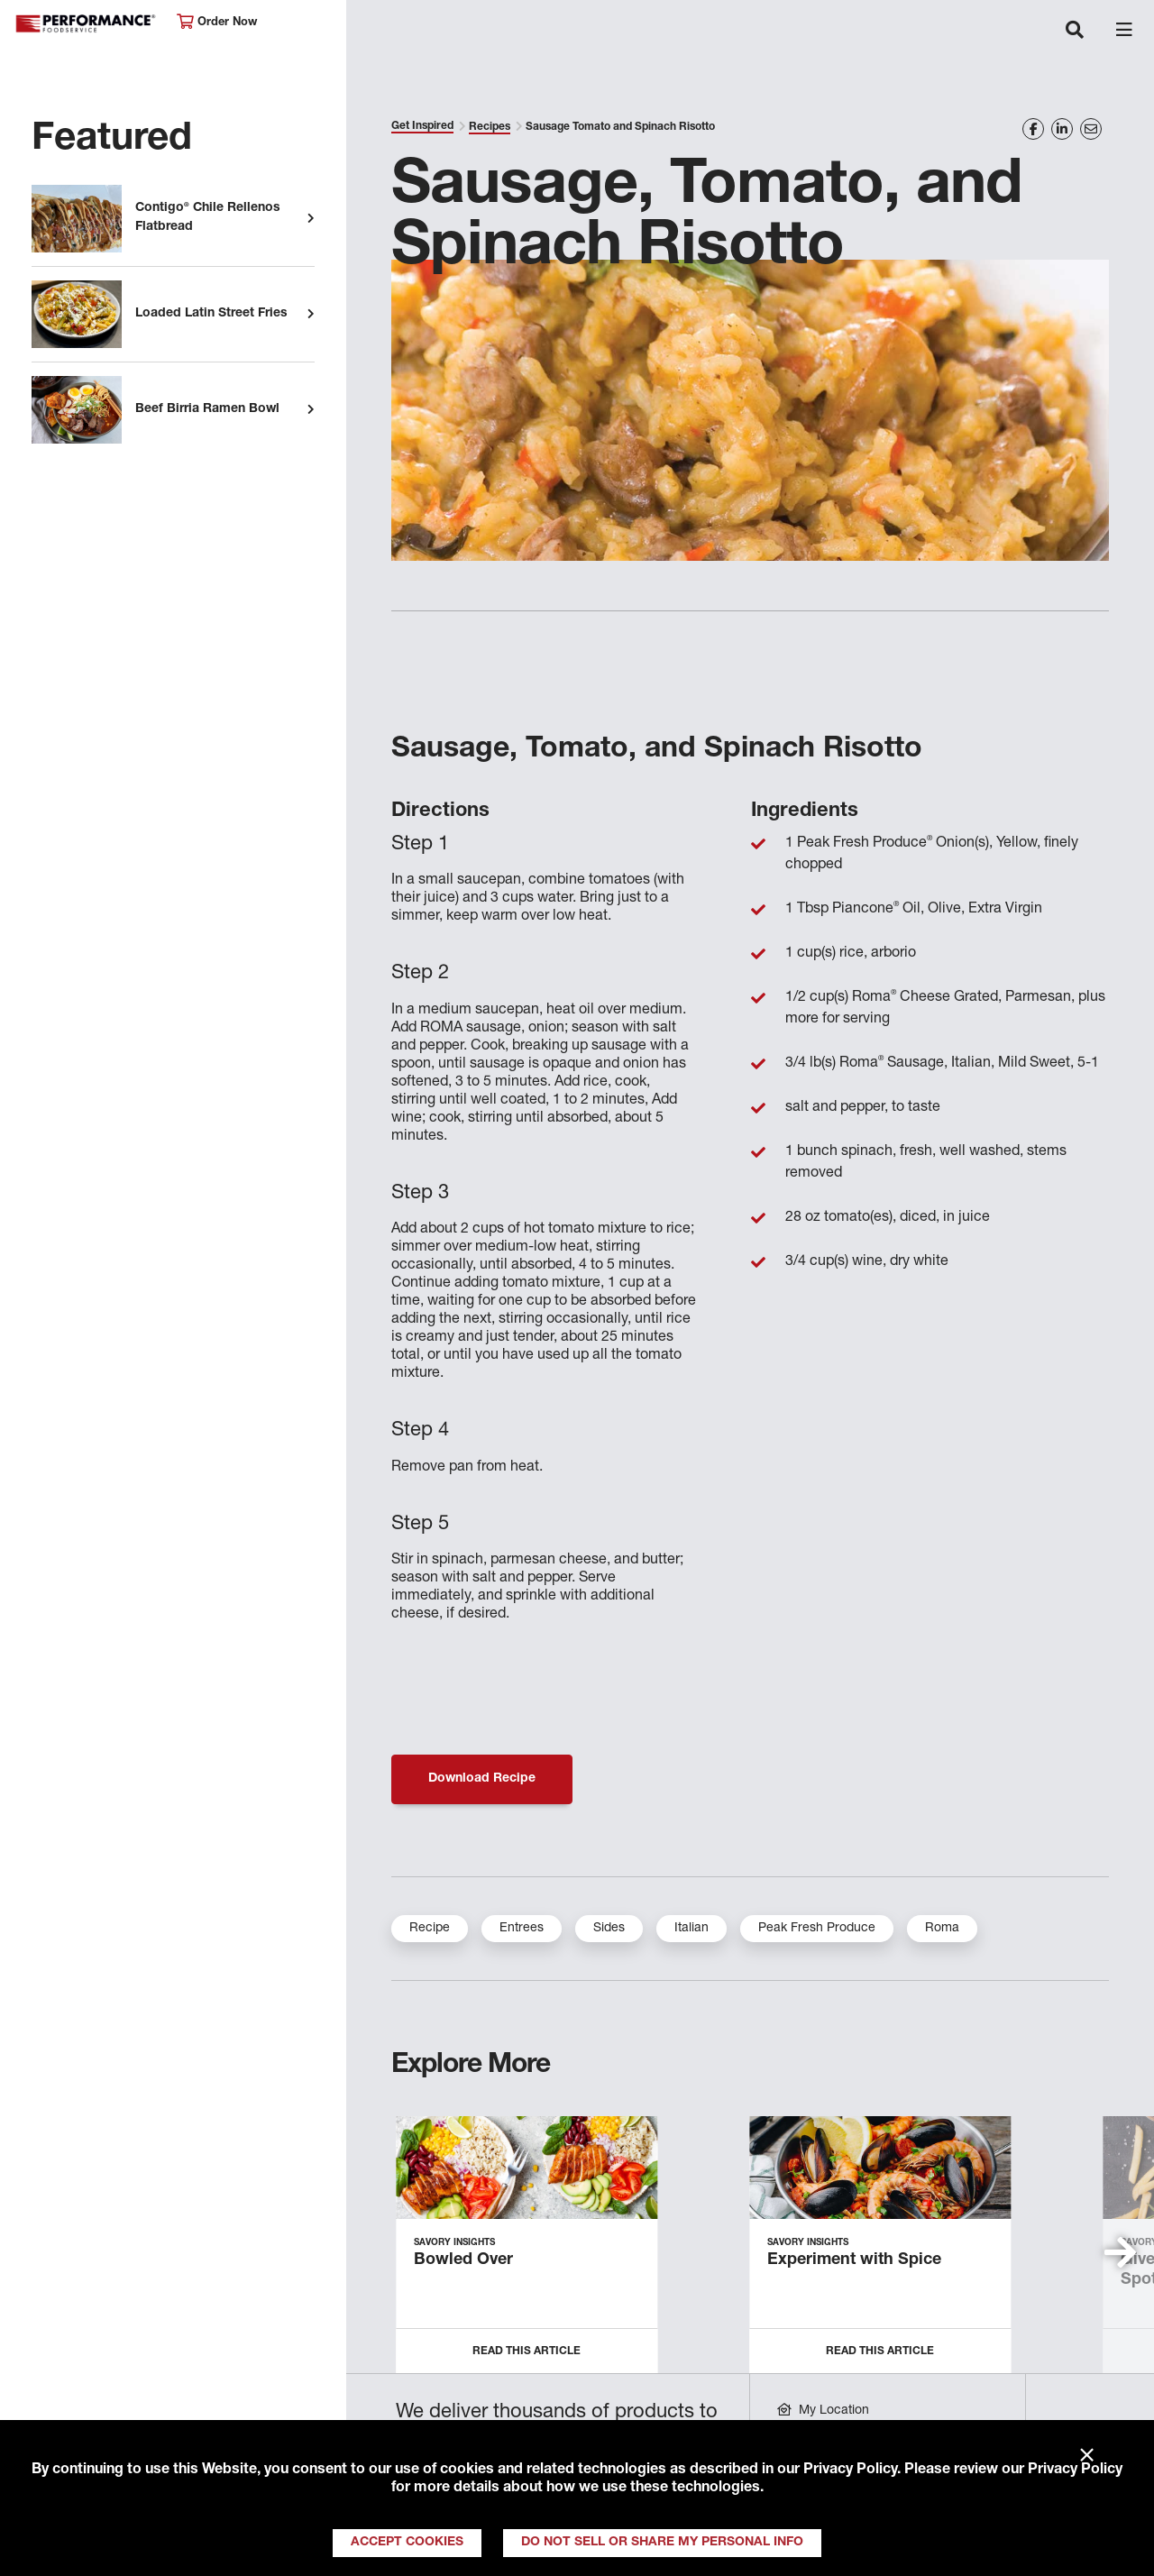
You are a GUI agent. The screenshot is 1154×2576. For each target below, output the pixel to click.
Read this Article (526, 2351)
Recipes (489, 127)
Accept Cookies (407, 2542)
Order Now (217, 22)
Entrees (521, 1928)
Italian (691, 1928)
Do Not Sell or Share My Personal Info (662, 2542)
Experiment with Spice (854, 2260)
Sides (609, 1928)
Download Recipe (482, 1779)
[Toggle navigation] (1074, 31)
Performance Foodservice (86, 23)
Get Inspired (422, 126)
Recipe (429, 1928)
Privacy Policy (850, 2470)
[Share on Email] (1091, 129)
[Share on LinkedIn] (1062, 129)
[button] (1120, 2252)
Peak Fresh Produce (816, 1928)
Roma (942, 1928)
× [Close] (1086, 2456)
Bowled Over (463, 2260)
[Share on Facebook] (1033, 129)
